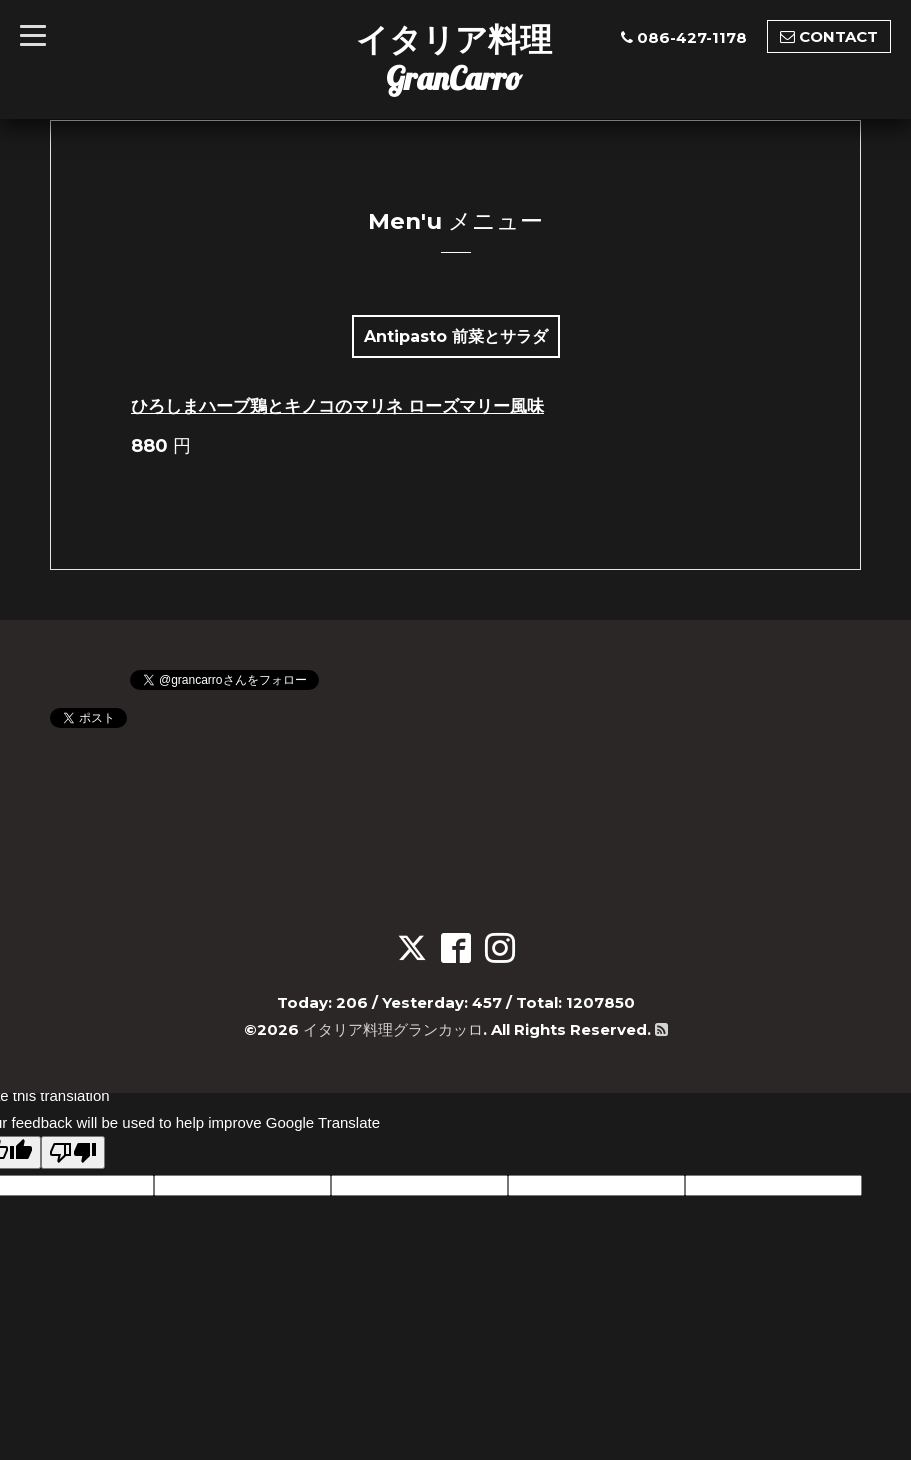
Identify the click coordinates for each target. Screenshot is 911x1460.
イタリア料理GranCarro (454, 58)
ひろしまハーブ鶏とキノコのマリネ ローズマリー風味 (337, 406)
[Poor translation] (73, 1152)
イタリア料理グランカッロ (393, 1029)
